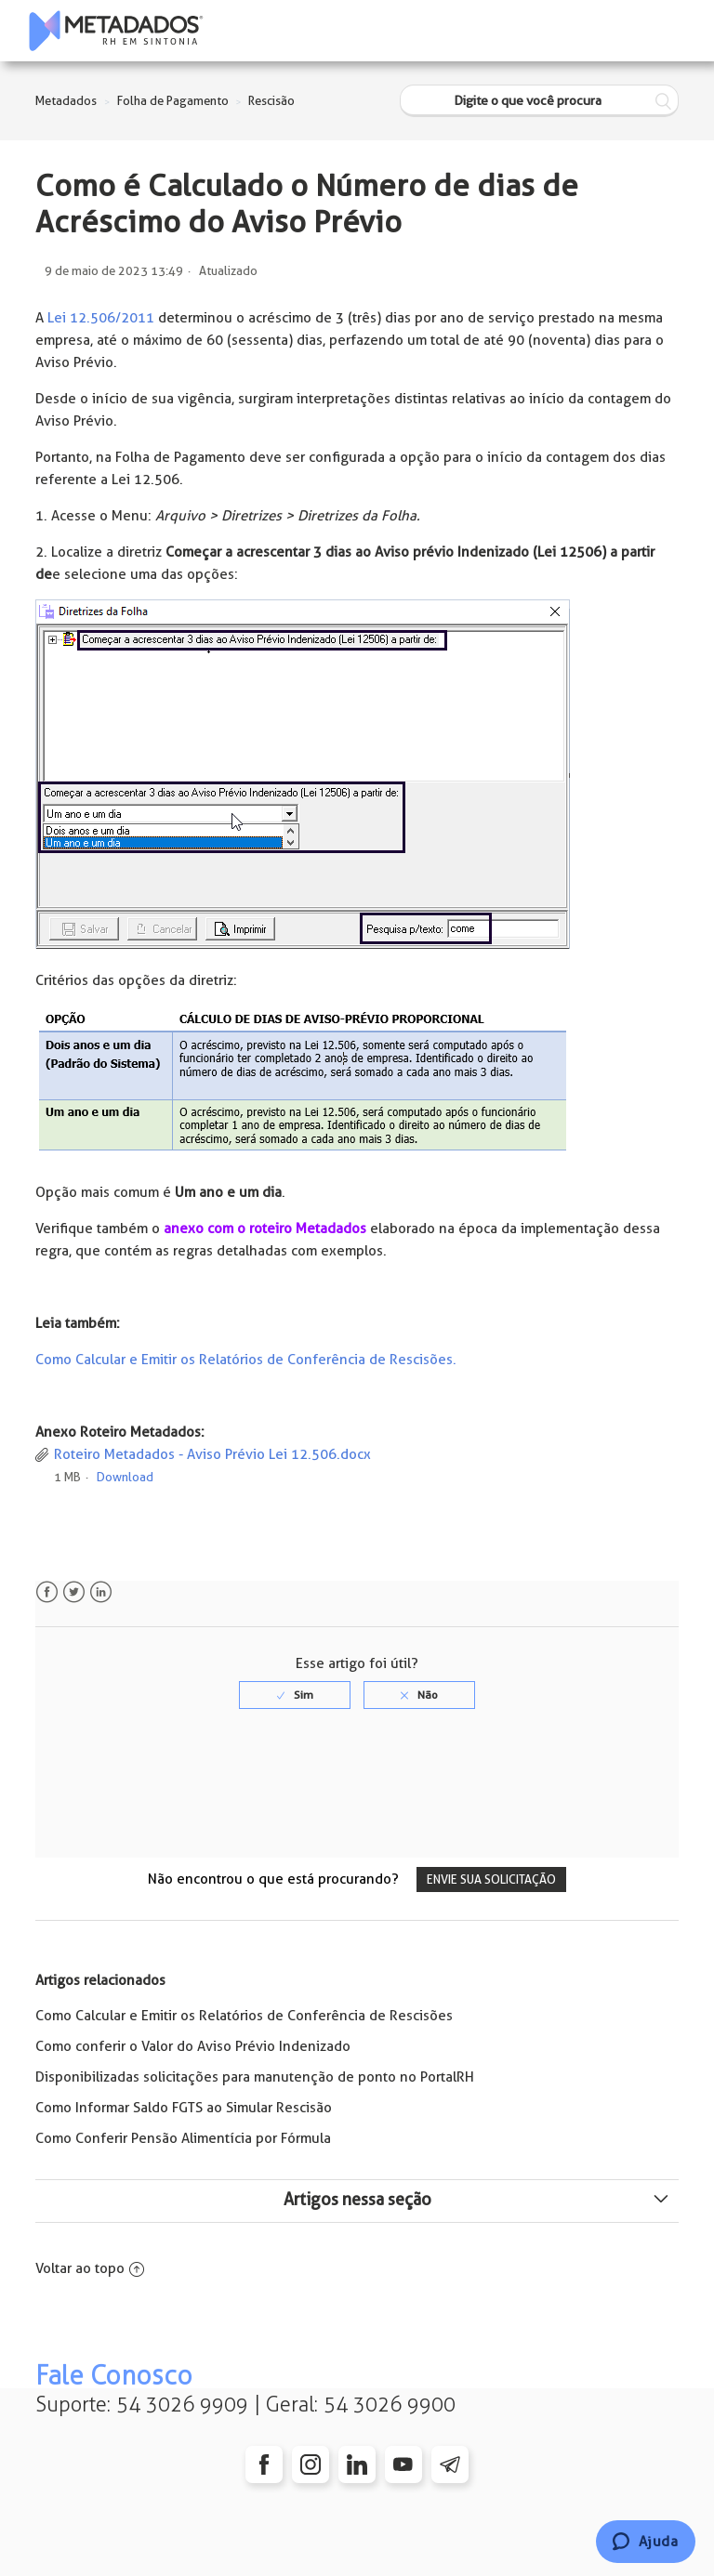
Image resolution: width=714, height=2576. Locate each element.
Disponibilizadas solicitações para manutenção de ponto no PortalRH (254, 2077)
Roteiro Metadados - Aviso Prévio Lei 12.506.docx (212, 1454)
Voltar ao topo (89, 2268)
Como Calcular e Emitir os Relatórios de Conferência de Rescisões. (245, 1359)
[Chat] (645, 2541)
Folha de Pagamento (173, 101)
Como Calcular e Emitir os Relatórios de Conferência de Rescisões (244, 2015)
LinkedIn (100, 1592)
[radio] (294, 1695)
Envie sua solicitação (491, 1879)
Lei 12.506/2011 (99, 317)
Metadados (66, 101)
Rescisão (271, 101)
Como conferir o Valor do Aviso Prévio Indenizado (192, 2046)
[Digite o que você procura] (539, 101)
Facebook (47, 1592)
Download (125, 1477)
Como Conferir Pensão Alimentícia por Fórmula (183, 2138)
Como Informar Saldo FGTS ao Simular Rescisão (183, 2107)
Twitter (74, 1592)
